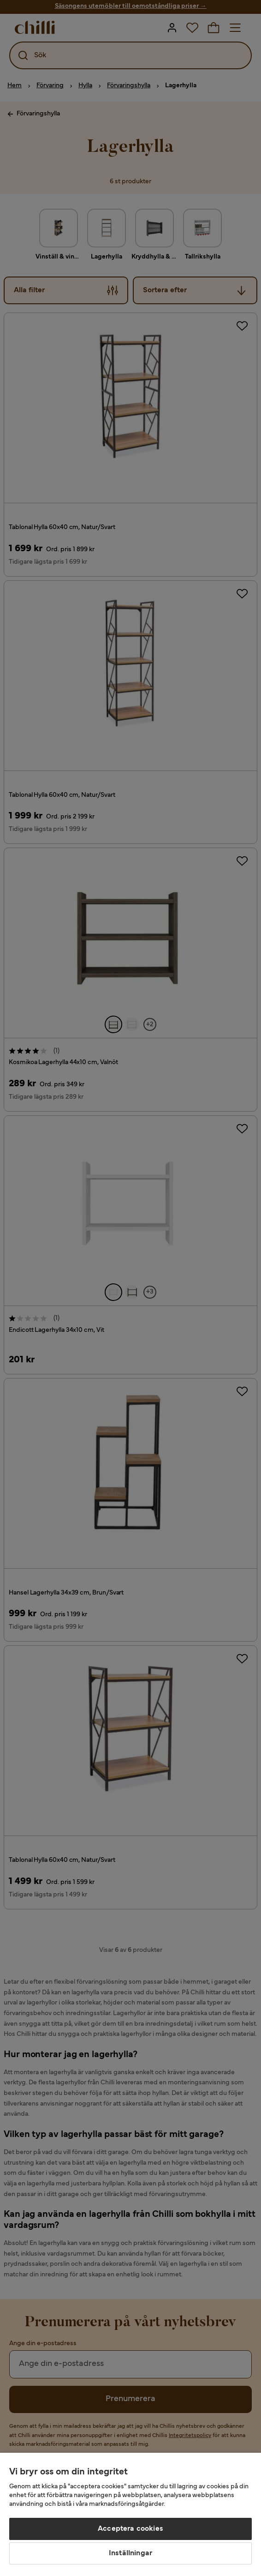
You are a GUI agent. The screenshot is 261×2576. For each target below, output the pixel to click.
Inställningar (130, 2553)
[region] (130, 2514)
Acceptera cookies (130, 2529)
